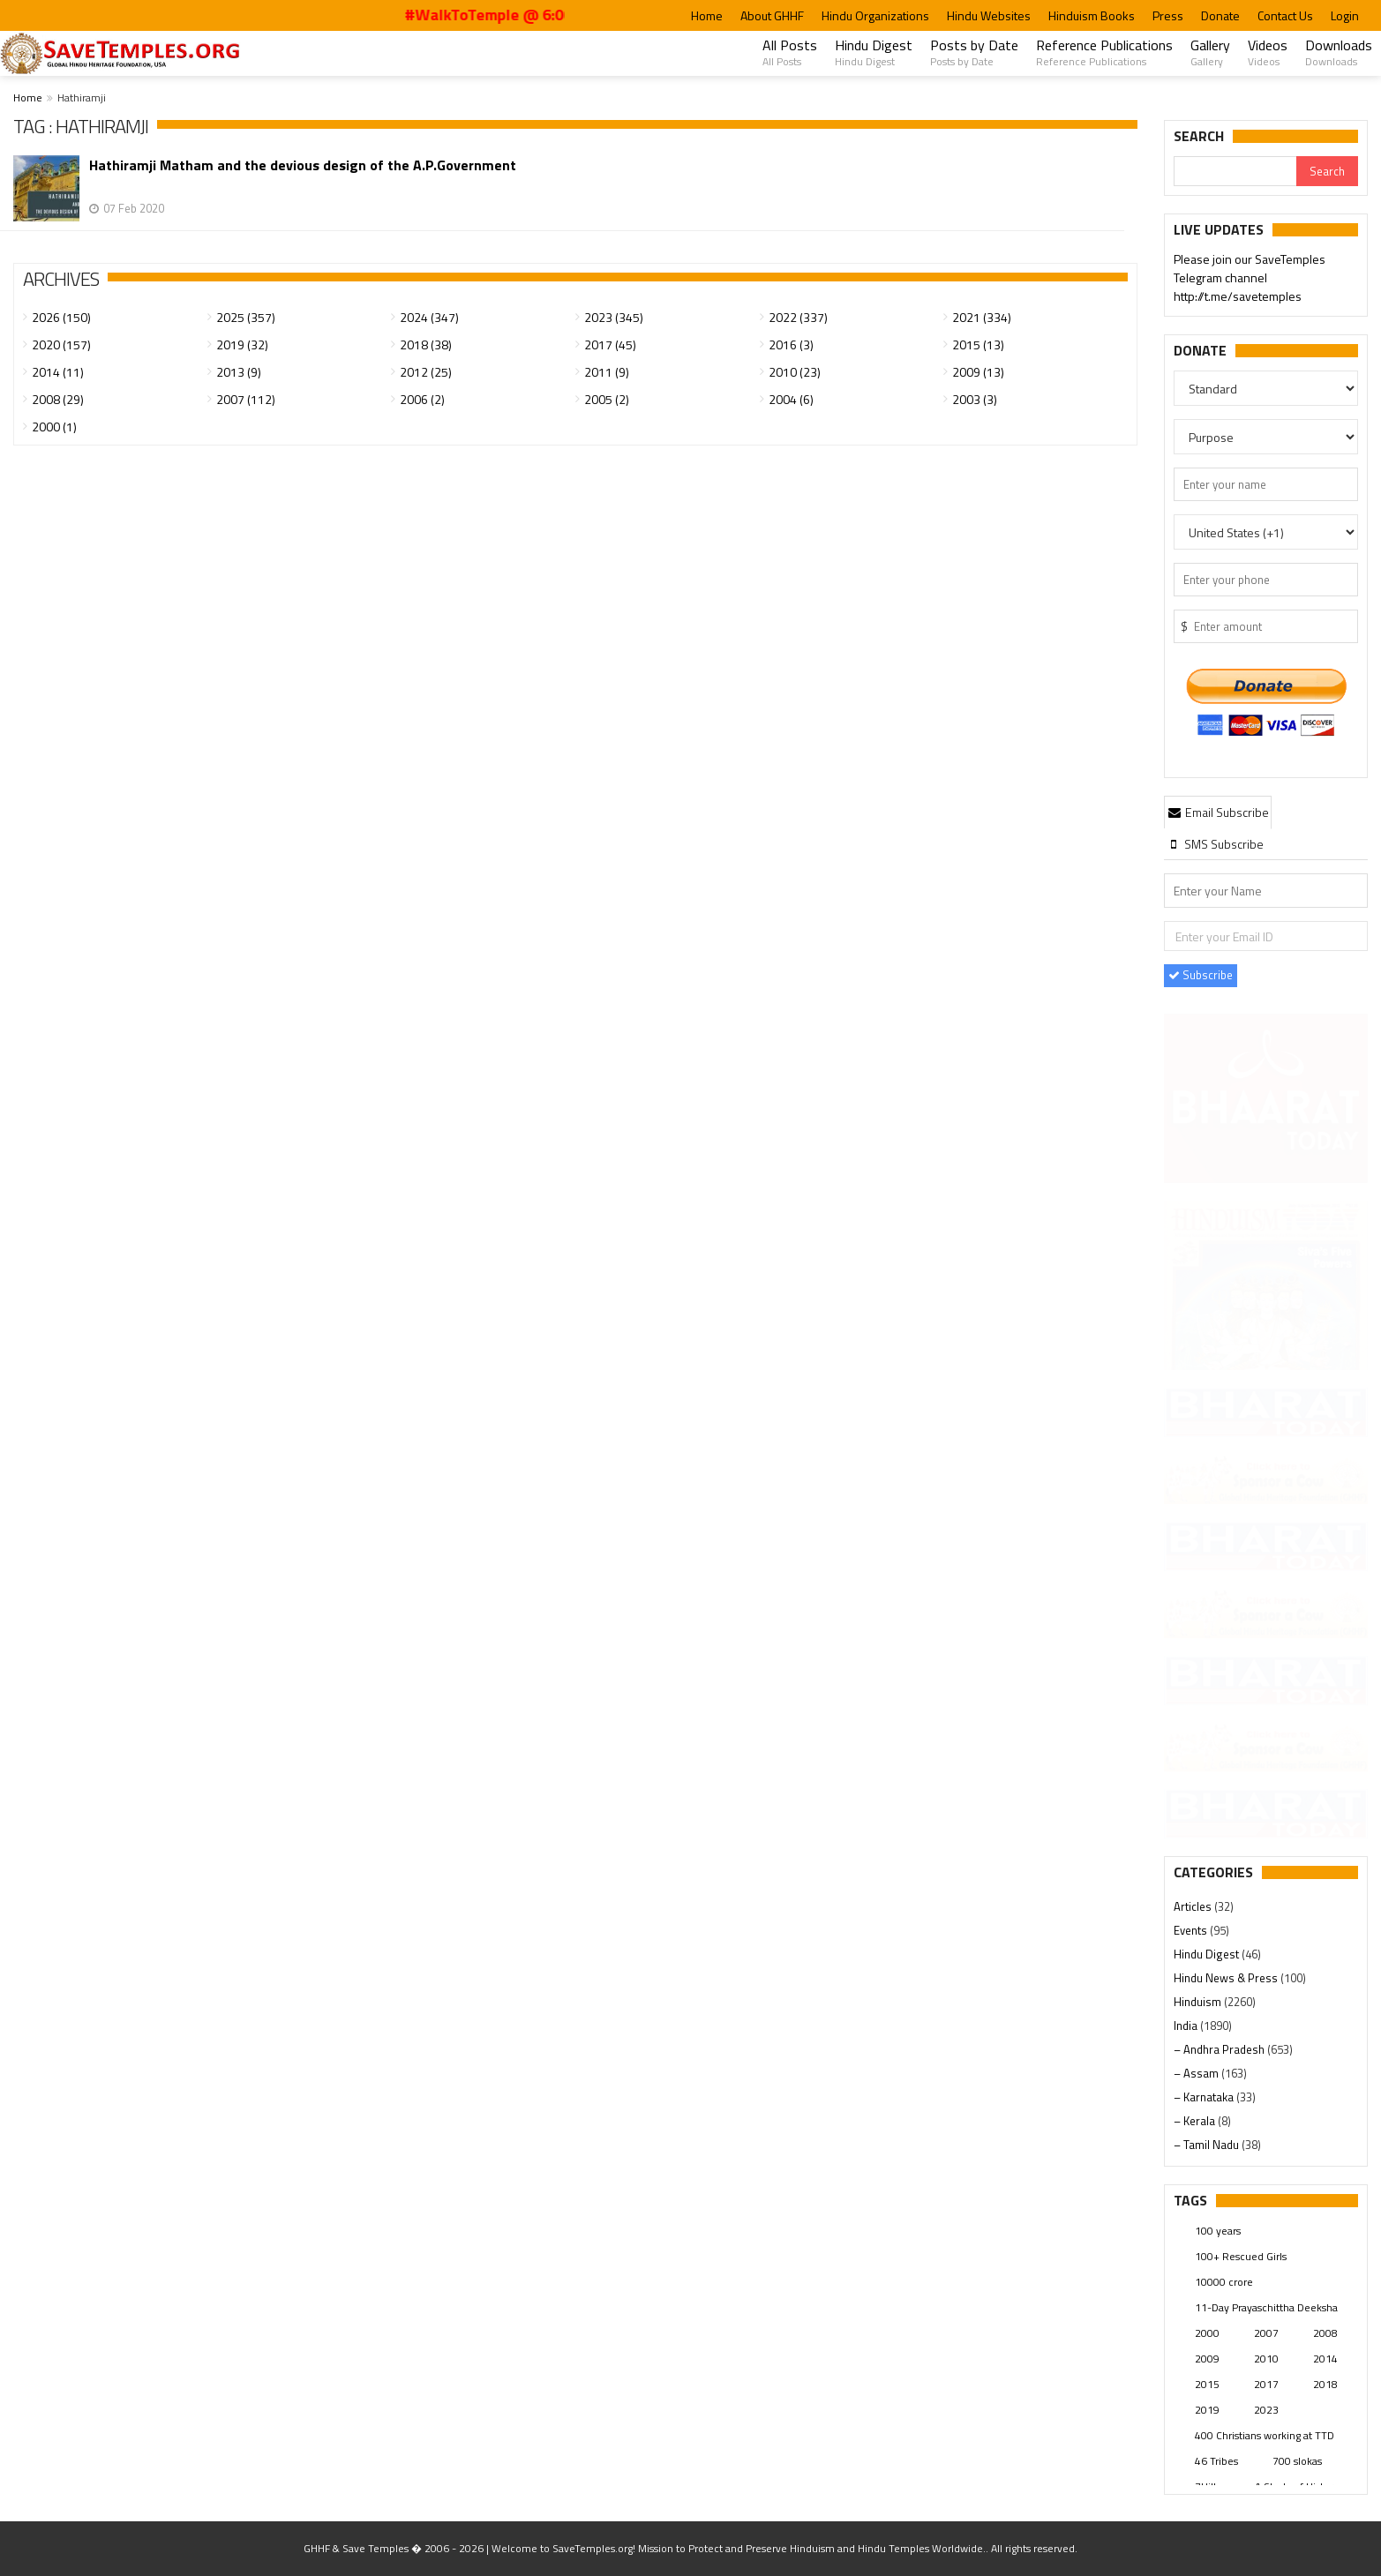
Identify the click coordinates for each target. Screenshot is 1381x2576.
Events (1192, 1930)
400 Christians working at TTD (1264, 2435)
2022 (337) (798, 317)
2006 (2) (422, 399)
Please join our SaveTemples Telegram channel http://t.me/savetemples (1249, 279)
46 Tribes (1216, 2460)
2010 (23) (795, 372)
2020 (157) (61, 344)
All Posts (789, 52)
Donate (1220, 15)
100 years (1218, 2230)
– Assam (1197, 2073)
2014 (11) (58, 372)
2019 (1207, 2409)
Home (707, 15)
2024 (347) (429, 317)
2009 (1207, 2358)
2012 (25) (426, 372)
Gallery (1210, 52)
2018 (1325, 2384)
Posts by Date (974, 52)
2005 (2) (606, 399)
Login (1345, 15)
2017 (1266, 2384)
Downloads (1338, 52)
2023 (1266, 2409)
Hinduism (1199, 2002)
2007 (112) (245, 399)
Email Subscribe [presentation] (1218, 812)
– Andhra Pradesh (1220, 2049)
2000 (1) (54, 426)
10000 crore (1224, 2281)
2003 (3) (974, 399)
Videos (1267, 52)
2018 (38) (426, 344)
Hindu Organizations (875, 15)
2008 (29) (58, 399)
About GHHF (772, 15)
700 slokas (1297, 2460)
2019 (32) (242, 344)
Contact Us (1285, 15)
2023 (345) (613, 317)
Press (1167, 15)
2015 (1207, 2384)
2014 (1325, 2358)
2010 (1266, 2358)
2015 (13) (978, 344)
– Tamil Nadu (1208, 2144)
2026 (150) (61, 317)
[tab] (1218, 811)
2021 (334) (981, 317)
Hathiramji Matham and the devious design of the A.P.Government (302, 165)
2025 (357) (245, 317)
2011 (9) (606, 372)
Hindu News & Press (1227, 1978)
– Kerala (1196, 2121)
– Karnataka (1205, 2097)
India (1187, 2025)
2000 (1207, 2333)
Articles (1194, 1906)
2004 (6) (791, 399)
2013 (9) (238, 372)
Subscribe (1200, 975)
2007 (1266, 2333)
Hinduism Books (1091, 15)
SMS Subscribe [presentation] (1215, 844)
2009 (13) (978, 372)
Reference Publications (1104, 52)
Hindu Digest (873, 52)
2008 (1325, 2333)
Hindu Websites (989, 15)
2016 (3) (791, 344)
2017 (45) (610, 344)
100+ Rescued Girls (1241, 2256)
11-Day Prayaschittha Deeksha (1266, 2307)
